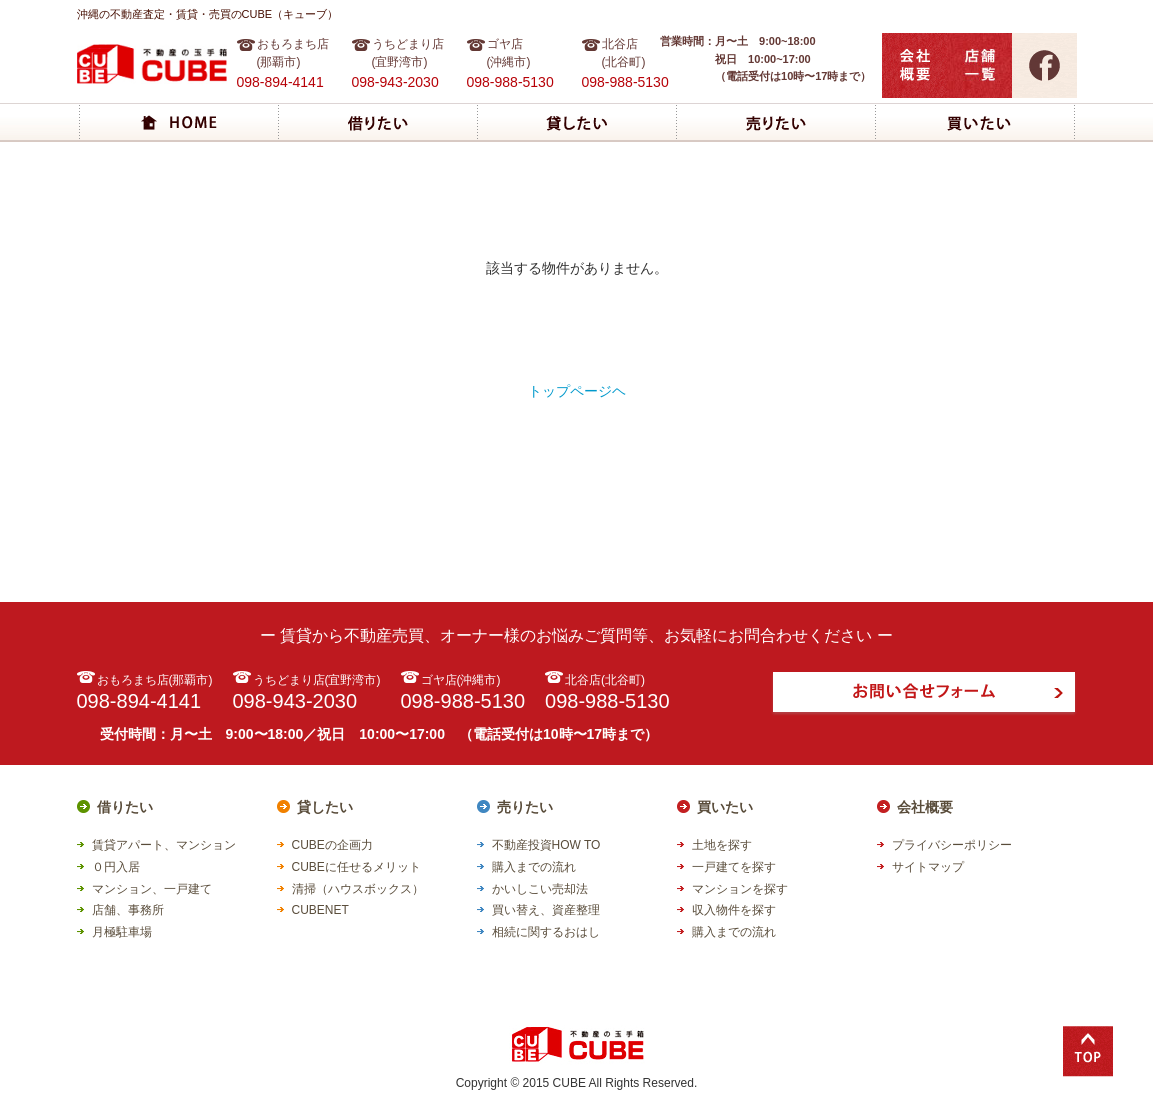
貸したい (325, 807)
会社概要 (925, 807)
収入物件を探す (734, 910)
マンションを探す (740, 889)
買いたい (725, 807)
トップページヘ (577, 391)
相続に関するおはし (546, 932)
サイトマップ (928, 867)
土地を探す (722, 845)
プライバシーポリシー (952, 845)
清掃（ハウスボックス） (358, 889)
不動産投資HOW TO (546, 845)
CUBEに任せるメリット (356, 867)
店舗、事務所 (128, 910)
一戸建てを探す (734, 867)
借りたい (125, 807)
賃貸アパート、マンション (164, 845)
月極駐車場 (122, 932)
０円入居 (116, 867)
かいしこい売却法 (540, 889)
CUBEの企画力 (332, 845)
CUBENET (320, 910)
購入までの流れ (534, 867)
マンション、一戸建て (152, 889)
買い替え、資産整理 (546, 910)
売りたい (525, 807)
